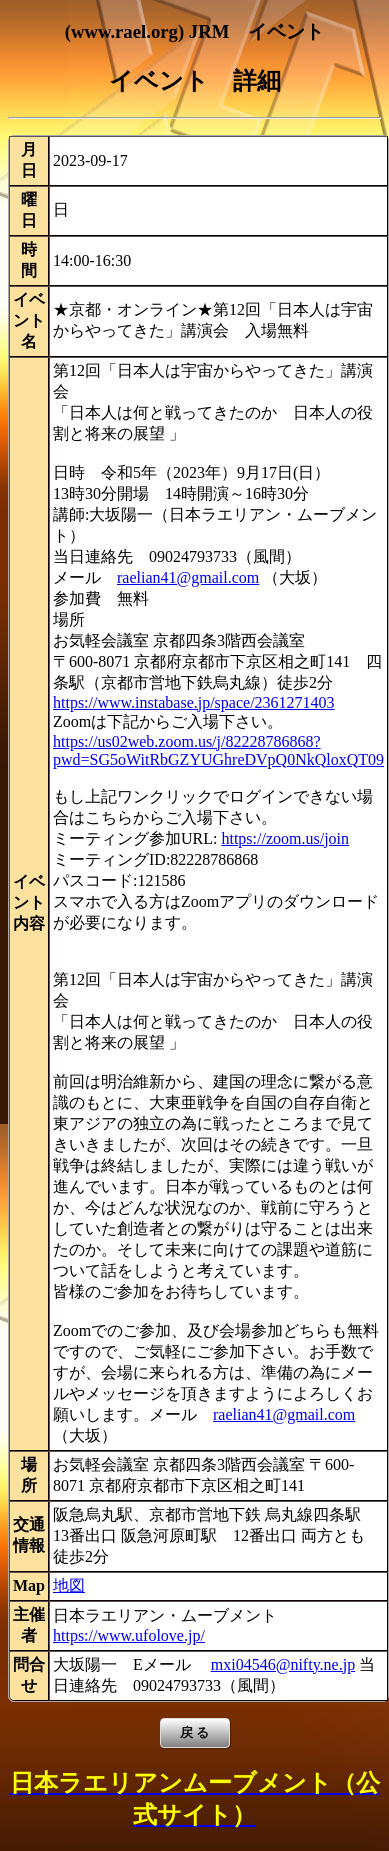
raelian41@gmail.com (188, 577)
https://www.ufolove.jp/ (129, 1635)
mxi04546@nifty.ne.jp (283, 1664)
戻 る (195, 1732)
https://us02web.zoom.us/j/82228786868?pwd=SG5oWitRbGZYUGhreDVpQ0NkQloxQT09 (218, 750)
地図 (69, 1585)
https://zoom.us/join (285, 838)
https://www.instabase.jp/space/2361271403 (194, 702)
